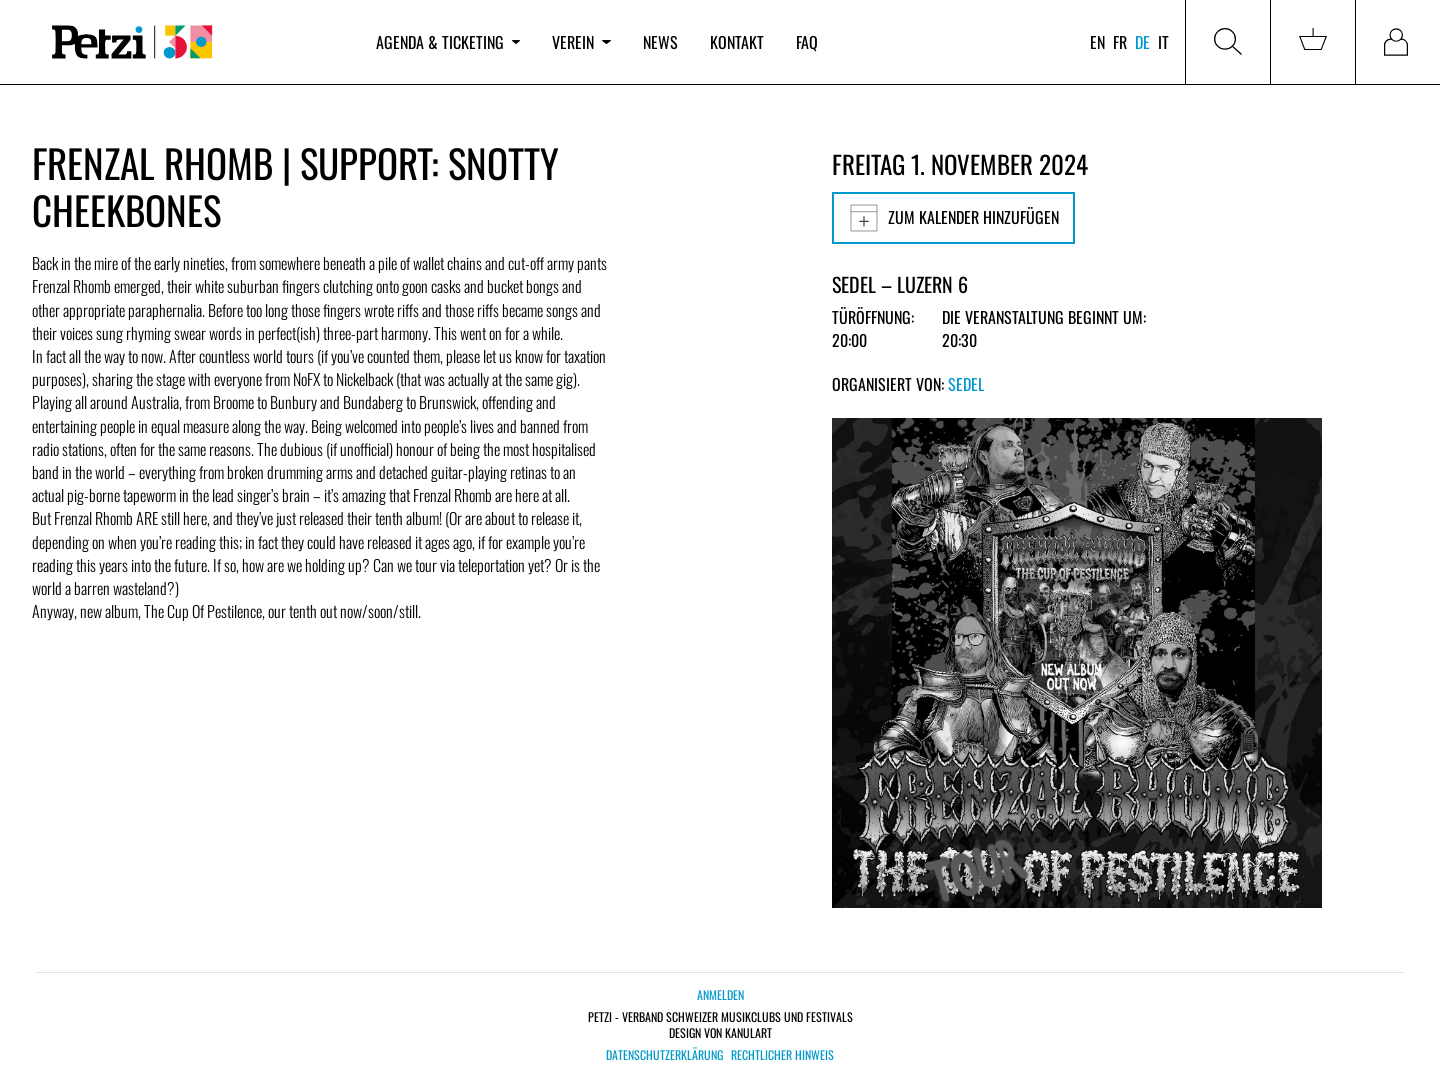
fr (1120, 42)
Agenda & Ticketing (448, 42)
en (1097, 42)
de (1142, 42)
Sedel (966, 384)
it (1163, 42)
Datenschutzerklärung (664, 1055)
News (660, 42)
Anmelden (720, 994)
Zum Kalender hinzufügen (953, 218)
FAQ (807, 42)
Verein (581, 42)
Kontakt (737, 42)
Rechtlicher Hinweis (782, 1055)
